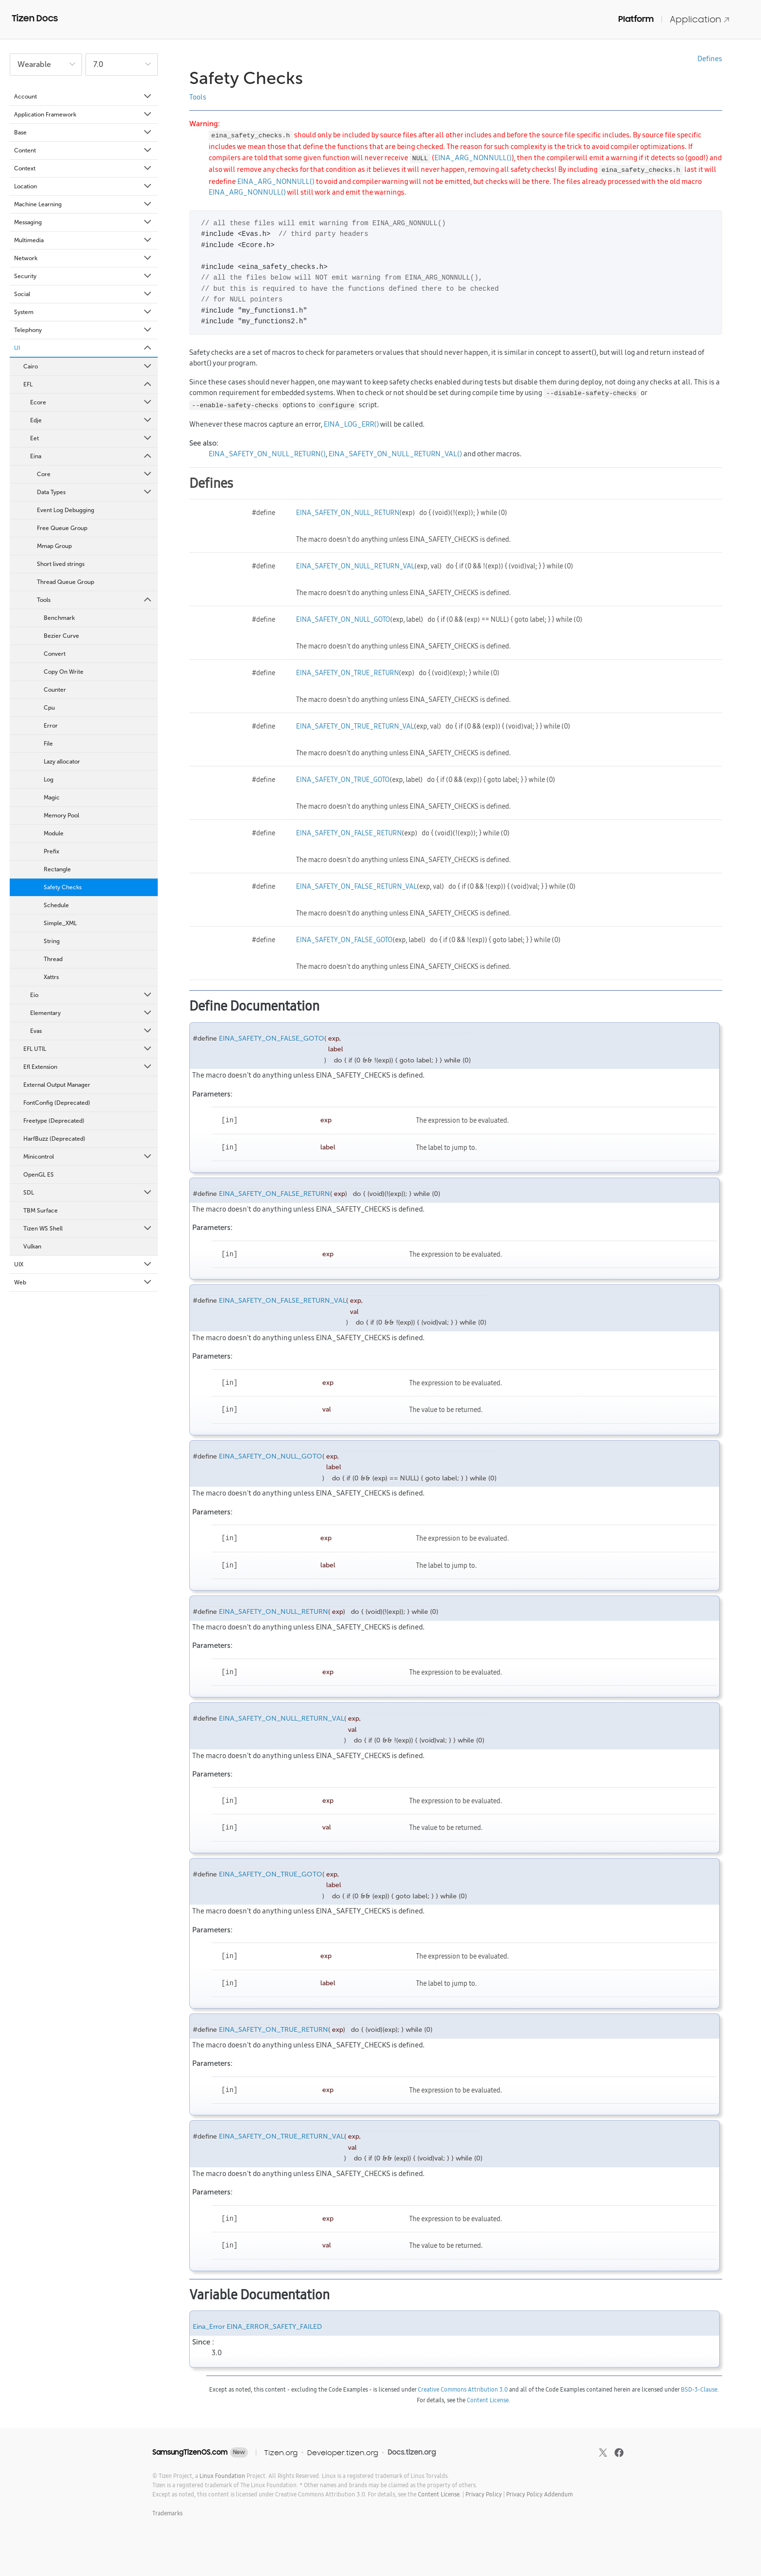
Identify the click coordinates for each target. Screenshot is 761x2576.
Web (83, 1282)
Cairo (88, 366)
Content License (488, 2400)
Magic (52, 797)
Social (83, 294)
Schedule (56, 905)
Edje (91, 420)
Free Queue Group (62, 528)
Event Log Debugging (65, 510)
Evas (91, 1031)
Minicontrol (88, 1157)
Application (700, 19)
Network (83, 258)
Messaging (83, 222)
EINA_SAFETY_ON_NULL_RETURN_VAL (355, 566)
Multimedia (83, 240)
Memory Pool (61, 815)
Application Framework (83, 114)
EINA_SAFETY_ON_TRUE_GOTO (343, 779)
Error (51, 725)
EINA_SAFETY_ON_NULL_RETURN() (267, 454)
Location (83, 186)
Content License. (439, 2494)
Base (83, 132)
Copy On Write (63, 671)
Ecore (91, 402)
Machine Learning (83, 204)
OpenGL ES (38, 1174)
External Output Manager (56, 1084)
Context (83, 168)
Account (83, 96)
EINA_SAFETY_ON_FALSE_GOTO (344, 940)
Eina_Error (209, 2327)
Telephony (83, 330)
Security (83, 276)
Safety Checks (63, 887)
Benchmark (59, 618)
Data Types (95, 492)
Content (83, 150)
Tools (95, 600)
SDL (88, 1192)
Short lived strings (60, 564)
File (48, 743)
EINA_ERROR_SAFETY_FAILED (274, 2327)
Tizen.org (281, 2452)
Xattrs (51, 977)
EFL (88, 384)
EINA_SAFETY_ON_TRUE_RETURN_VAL (355, 726)
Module (54, 833)
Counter (55, 689)
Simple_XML (60, 923)
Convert (55, 653)
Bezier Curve (61, 635)
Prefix (51, 851)
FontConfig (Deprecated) (56, 1102)
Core (95, 474)
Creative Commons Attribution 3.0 (463, 2389)
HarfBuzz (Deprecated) (54, 1138)
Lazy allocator (62, 761)
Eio (91, 995)
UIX (83, 1264)
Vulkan (32, 1246)
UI (83, 348)
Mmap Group (54, 546)
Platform (636, 19)
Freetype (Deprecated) (53, 1120)
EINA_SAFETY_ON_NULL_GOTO (343, 619)
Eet (91, 438)
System (83, 312)
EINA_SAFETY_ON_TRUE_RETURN (347, 673)
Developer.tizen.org (342, 2452)
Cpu (49, 707)
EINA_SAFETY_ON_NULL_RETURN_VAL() (395, 454)
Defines (709, 58)
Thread (53, 959)
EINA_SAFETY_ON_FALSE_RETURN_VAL (356, 886)
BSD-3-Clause (699, 2389)
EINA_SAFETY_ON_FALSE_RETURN (349, 833)
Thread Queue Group (65, 582)
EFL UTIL (88, 1049)
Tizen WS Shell (88, 1228)
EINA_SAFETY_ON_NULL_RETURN (347, 512)
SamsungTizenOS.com (190, 2452)
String (52, 941)
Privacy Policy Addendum (539, 2494)
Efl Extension (88, 1067)
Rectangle (57, 869)
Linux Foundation (222, 2476)
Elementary (91, 1013)
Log (48, 779)
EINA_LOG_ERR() (351, 424)
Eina (91, 456)
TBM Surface (40, 1210)
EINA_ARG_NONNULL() (473, 157)
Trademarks (167, 2513)
